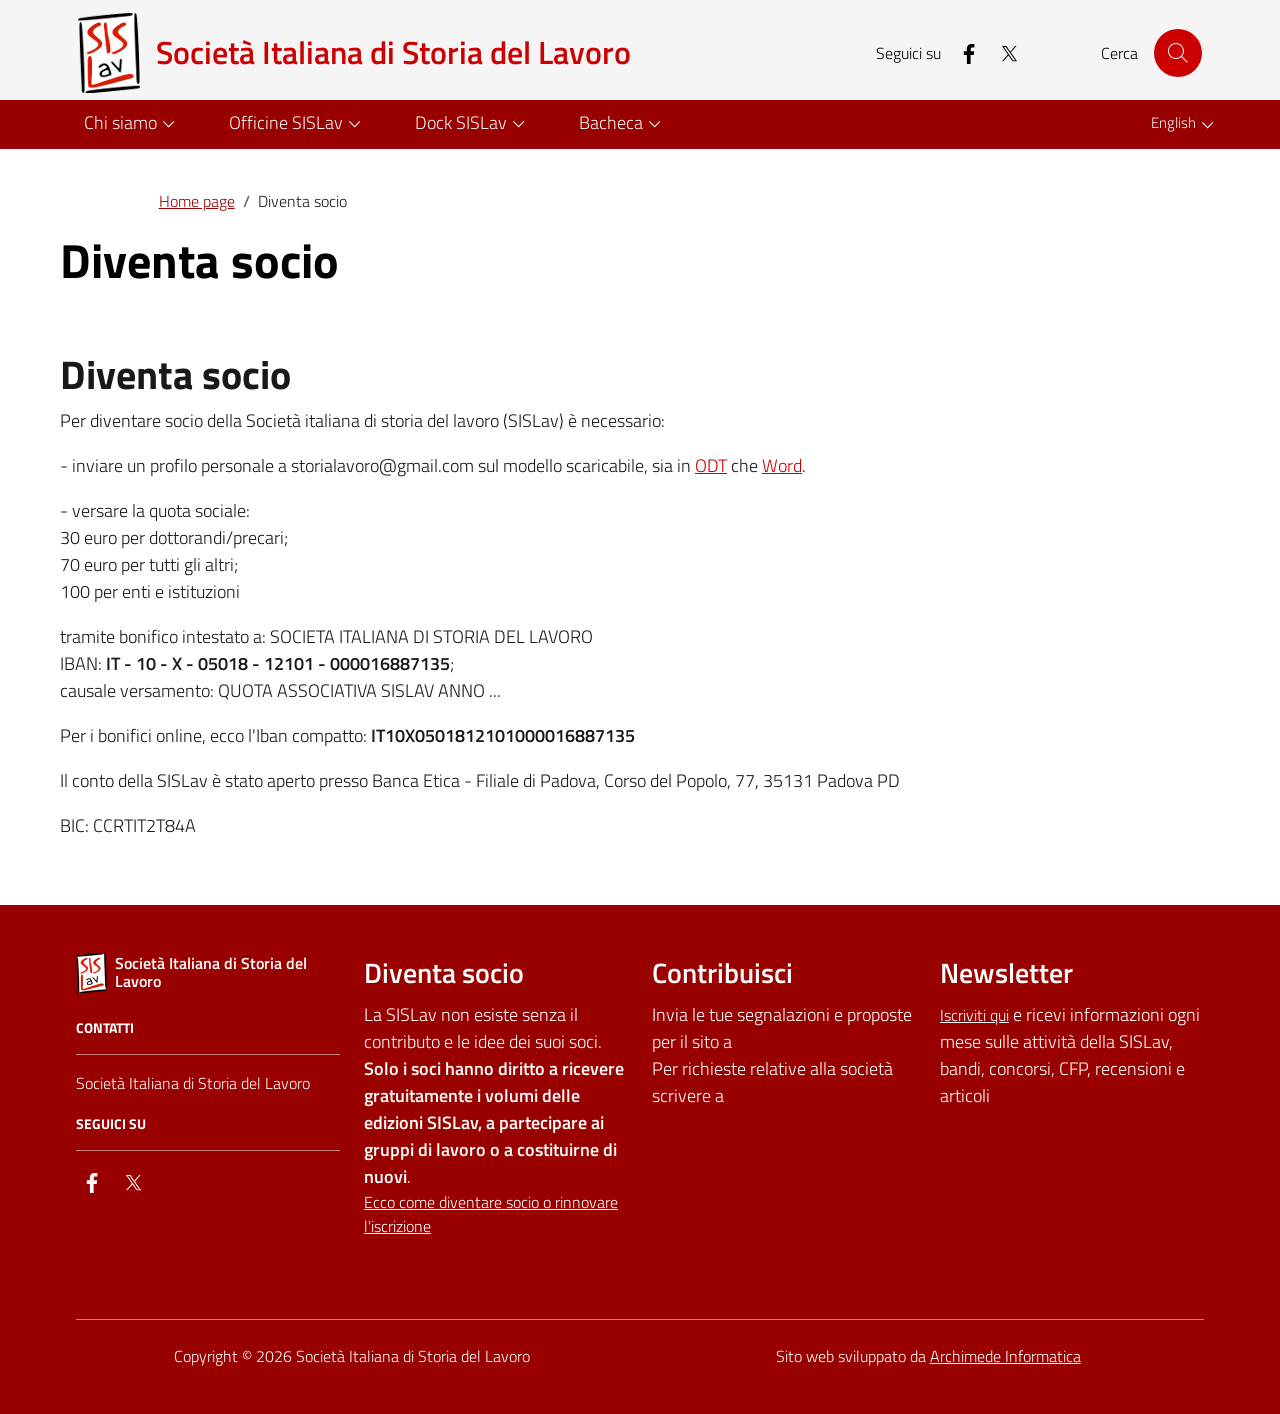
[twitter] (1001, 53)
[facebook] (961, 53)
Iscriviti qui (974, 1015)
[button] (132, 124)
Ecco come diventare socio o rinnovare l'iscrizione (491, 1214)
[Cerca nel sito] (1178, 53)
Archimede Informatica (1005, 1356)
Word (782, 465)
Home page (197, 201)
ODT (711, 465)
